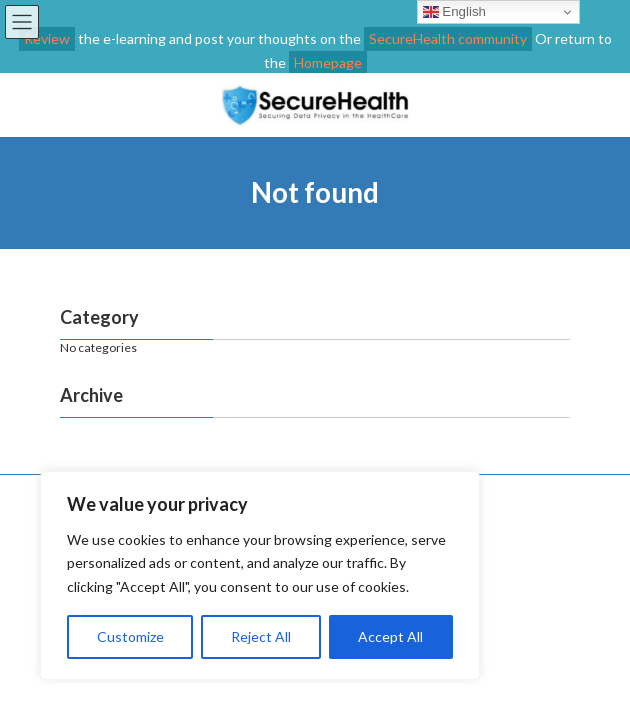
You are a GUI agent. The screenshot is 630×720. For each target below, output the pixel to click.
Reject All (261, 636)
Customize (130, 636)
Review (47, 38)
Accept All (390, 636)
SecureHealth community (448, 38)
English (454, 12)
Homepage (328, 62)
